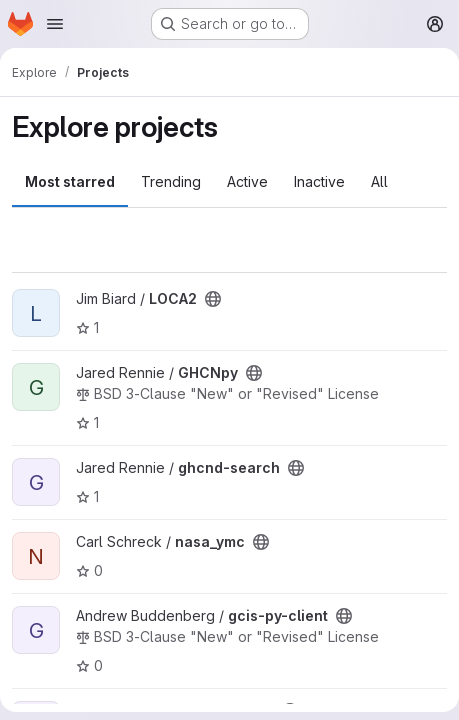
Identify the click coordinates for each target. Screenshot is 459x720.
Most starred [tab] (70, 181)
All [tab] (379, 181)
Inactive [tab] (319, 181)
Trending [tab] (171, 181)
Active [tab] (247, 181)
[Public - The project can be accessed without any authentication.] (213, 299)
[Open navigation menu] (55, 24)
